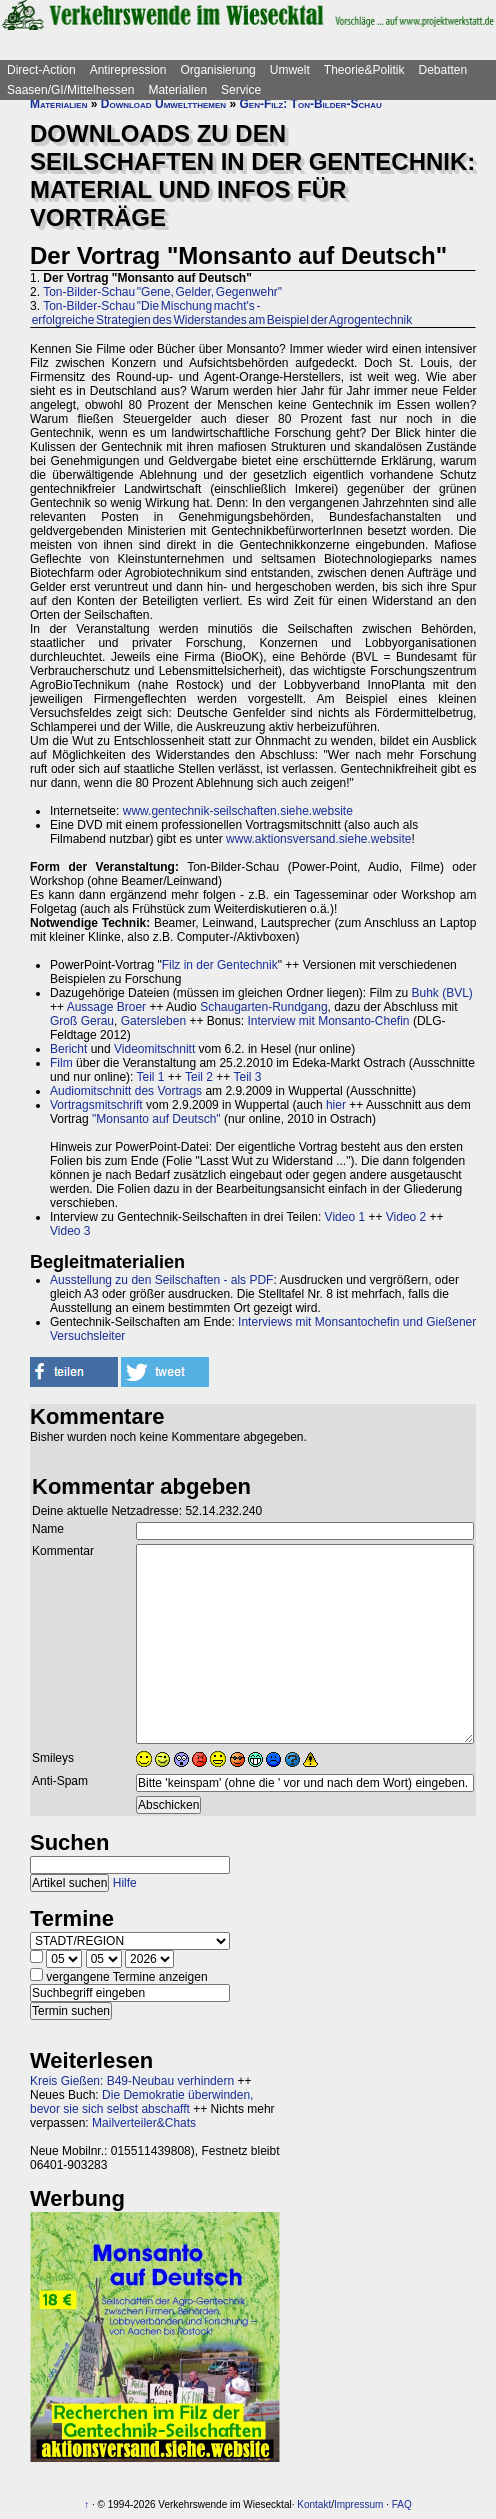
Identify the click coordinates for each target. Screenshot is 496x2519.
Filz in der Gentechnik (220, 965)
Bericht (68, 1049)
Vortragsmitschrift (96, 1105)
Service (241, 90)
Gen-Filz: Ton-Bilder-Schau (310, 104)
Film (61, 1063)
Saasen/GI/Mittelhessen (70, 90)
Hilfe (125, 1883)
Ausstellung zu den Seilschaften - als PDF (161, 1280)
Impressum (358, 2504)
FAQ (402, 2504)
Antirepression (128, 70)
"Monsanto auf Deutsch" (156, 1119)
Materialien (177, 90)
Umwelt (290, 70)
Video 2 (406, 1217)
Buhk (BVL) (442, 993)
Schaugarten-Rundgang (263, 1007)
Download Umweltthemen (163, 104)
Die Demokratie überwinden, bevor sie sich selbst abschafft (141, 2102)
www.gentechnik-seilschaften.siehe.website (238, 811)
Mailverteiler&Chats (144, 2123)
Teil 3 (247, 1077)
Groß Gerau (82, 1021)
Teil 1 (151, 1077)
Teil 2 (199, 1077)
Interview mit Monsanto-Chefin (328, 1021)
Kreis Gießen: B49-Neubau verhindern (132, 2081)
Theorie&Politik (364, 70)
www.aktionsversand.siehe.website (318, 839)
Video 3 (70, 1231)
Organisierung (217, 70)
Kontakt (314, 2504)
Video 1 (345, 1217)
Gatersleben (153, 1021)
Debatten (443, 70)
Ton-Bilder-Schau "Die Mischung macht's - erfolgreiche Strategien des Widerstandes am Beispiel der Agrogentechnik (221, 313)
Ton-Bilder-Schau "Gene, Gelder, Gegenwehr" (162, 292)
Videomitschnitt (154, 1049)
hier (336, 1105)
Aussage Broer (106, 1007)
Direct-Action (41, 70)
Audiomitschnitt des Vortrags (126, 1091)
